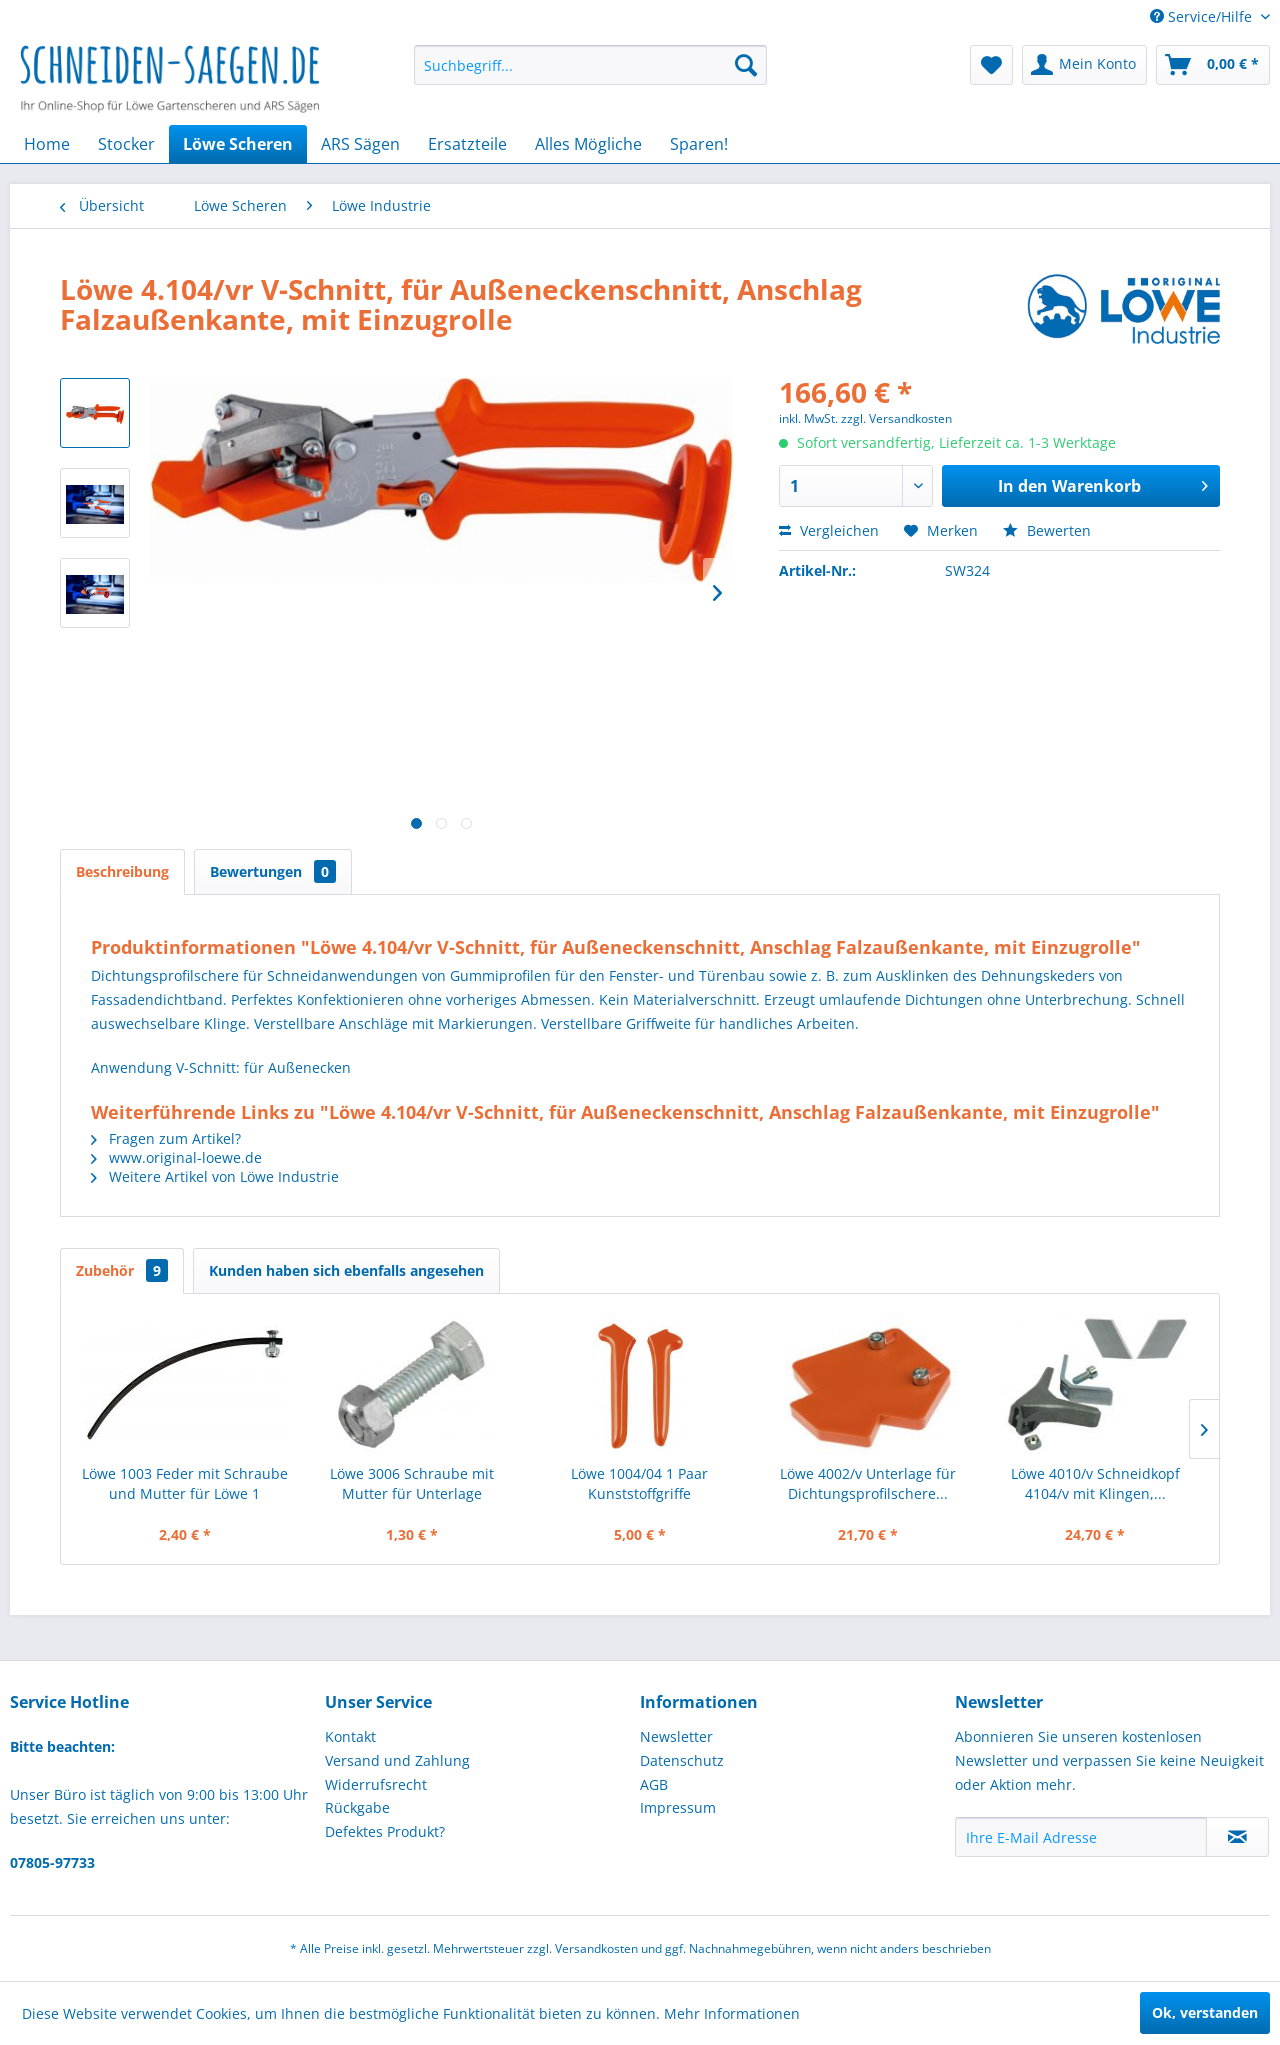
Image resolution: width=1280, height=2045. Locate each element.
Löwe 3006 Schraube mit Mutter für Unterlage (412, 1483)
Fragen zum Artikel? (166, 1138)
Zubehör (122, 1270)
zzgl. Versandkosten (896, 418)
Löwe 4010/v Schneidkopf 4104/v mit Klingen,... (1095, 1483)
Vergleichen (829, 530)
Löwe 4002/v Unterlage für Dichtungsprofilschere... (868, 1483)
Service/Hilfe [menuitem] (1203, 16)
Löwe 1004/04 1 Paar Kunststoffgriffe (639, 1483)
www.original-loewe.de (176, 1157)
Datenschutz (682, 1760)
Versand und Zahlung (397, 1760)
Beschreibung (122, 871)
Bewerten (1047, 530)
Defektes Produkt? (385, 1831)
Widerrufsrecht (376, 1784)
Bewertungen (273, 871)
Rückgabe (357, 1807)
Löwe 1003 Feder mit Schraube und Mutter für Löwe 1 (185, 1483)
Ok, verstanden (1205, 2012)
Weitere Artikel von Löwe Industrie (215, 1176)
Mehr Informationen (732, 2013)
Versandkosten (596, 1948)
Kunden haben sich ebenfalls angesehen (346, 1270)
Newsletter (676, 1736)
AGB (654, 1784)
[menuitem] (590, 65)
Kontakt (350, 1736)
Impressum (678, 1807)
